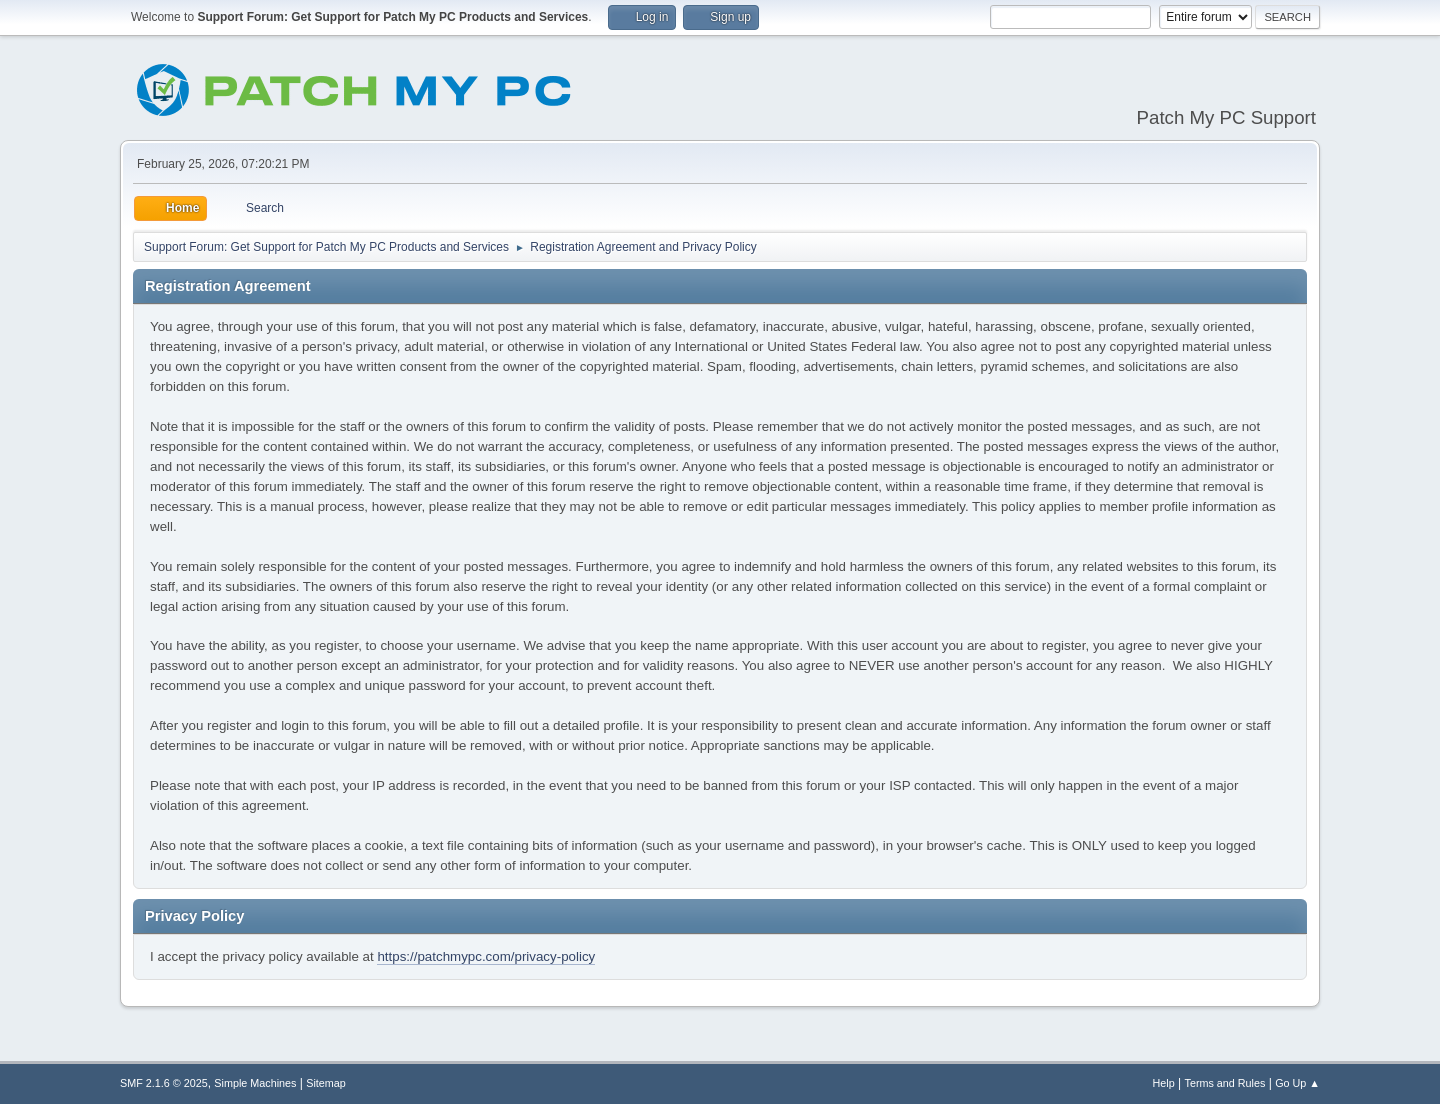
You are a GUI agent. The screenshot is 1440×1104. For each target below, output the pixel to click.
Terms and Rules (1225, 1083)
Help (1164, 1083)
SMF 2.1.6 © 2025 (164, 1083)
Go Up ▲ (1297, 1083)
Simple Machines (255, 1083)
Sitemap (326, 1083)
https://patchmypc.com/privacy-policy (486, 956)
